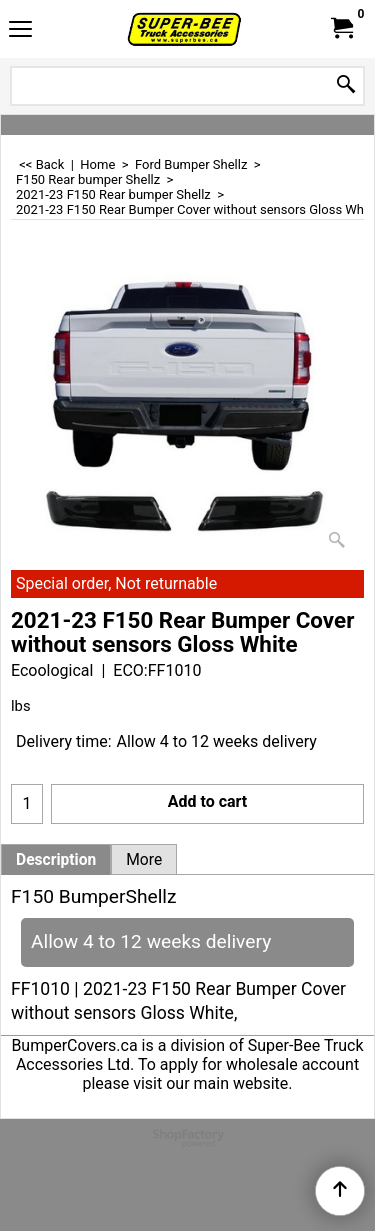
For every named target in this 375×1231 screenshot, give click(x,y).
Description (56, 860)
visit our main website (210, 1083)
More (144, 860)
